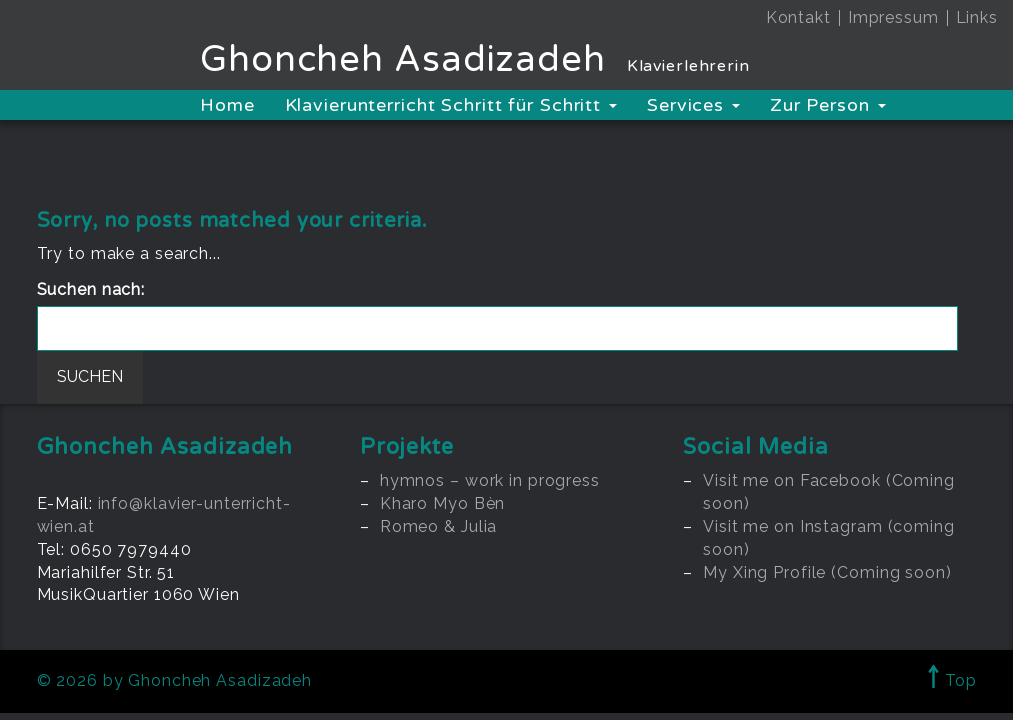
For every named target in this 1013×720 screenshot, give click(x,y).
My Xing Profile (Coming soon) (827, 572)
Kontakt (798, 17)
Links (977, 17)
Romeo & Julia (438, 526)
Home (227, 105)
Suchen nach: (91, 289)
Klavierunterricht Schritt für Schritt (451, 105)
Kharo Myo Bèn (442, 503)
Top (952, 680)
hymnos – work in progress (490, 480)
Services (693, 105)
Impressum (893, 17)
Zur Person (828, 105)
